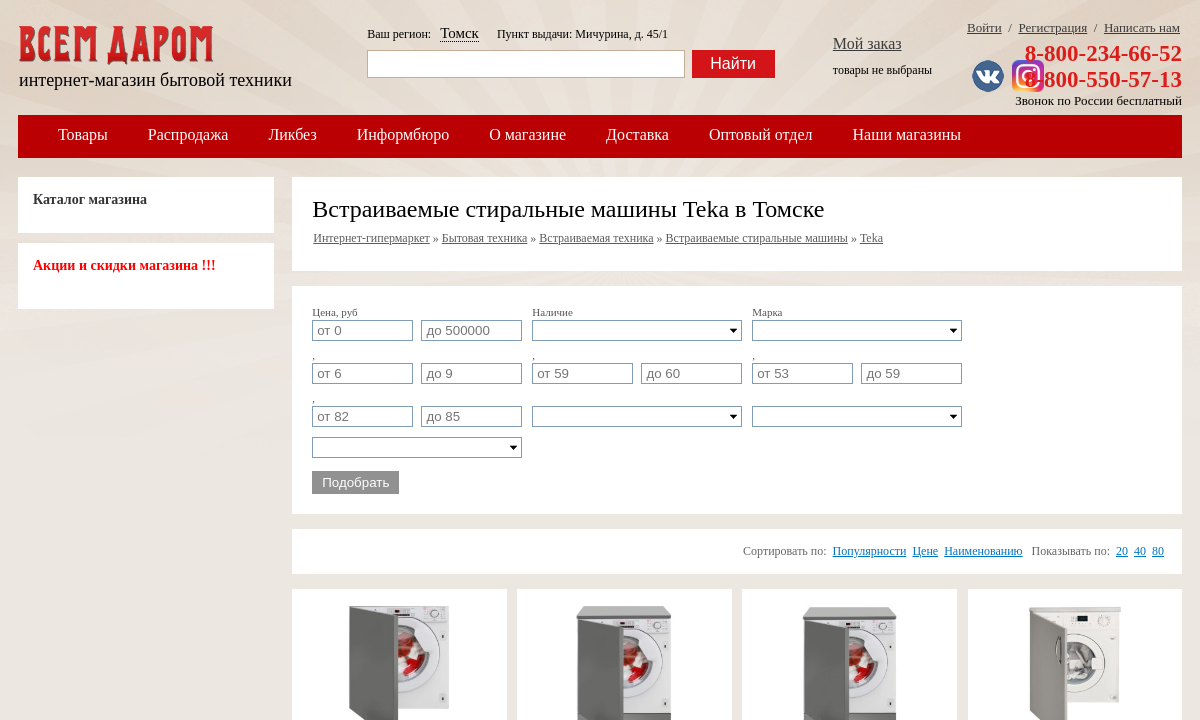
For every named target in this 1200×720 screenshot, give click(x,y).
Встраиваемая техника (596, 238)
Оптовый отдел (761, 134)
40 (1140, 551)
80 (1158, 551)
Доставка (637, 134)
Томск (459, 33)
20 (1122, 551)
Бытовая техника (485, 238)
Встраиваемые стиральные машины (757, 238)
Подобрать (355, 482)
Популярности (870, 551)
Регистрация (1052, 27)
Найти (733, 63)
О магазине (527, 134)
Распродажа (188, 134)
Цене (925, 551)
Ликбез (292, 134)
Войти (984, 27)
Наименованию (983, 551)
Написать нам (1142, 27)
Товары (83, 134)
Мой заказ (867, 43)
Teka (871, 238)
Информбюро (403, 134)
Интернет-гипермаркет (371, 238)
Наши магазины (907, 134)
